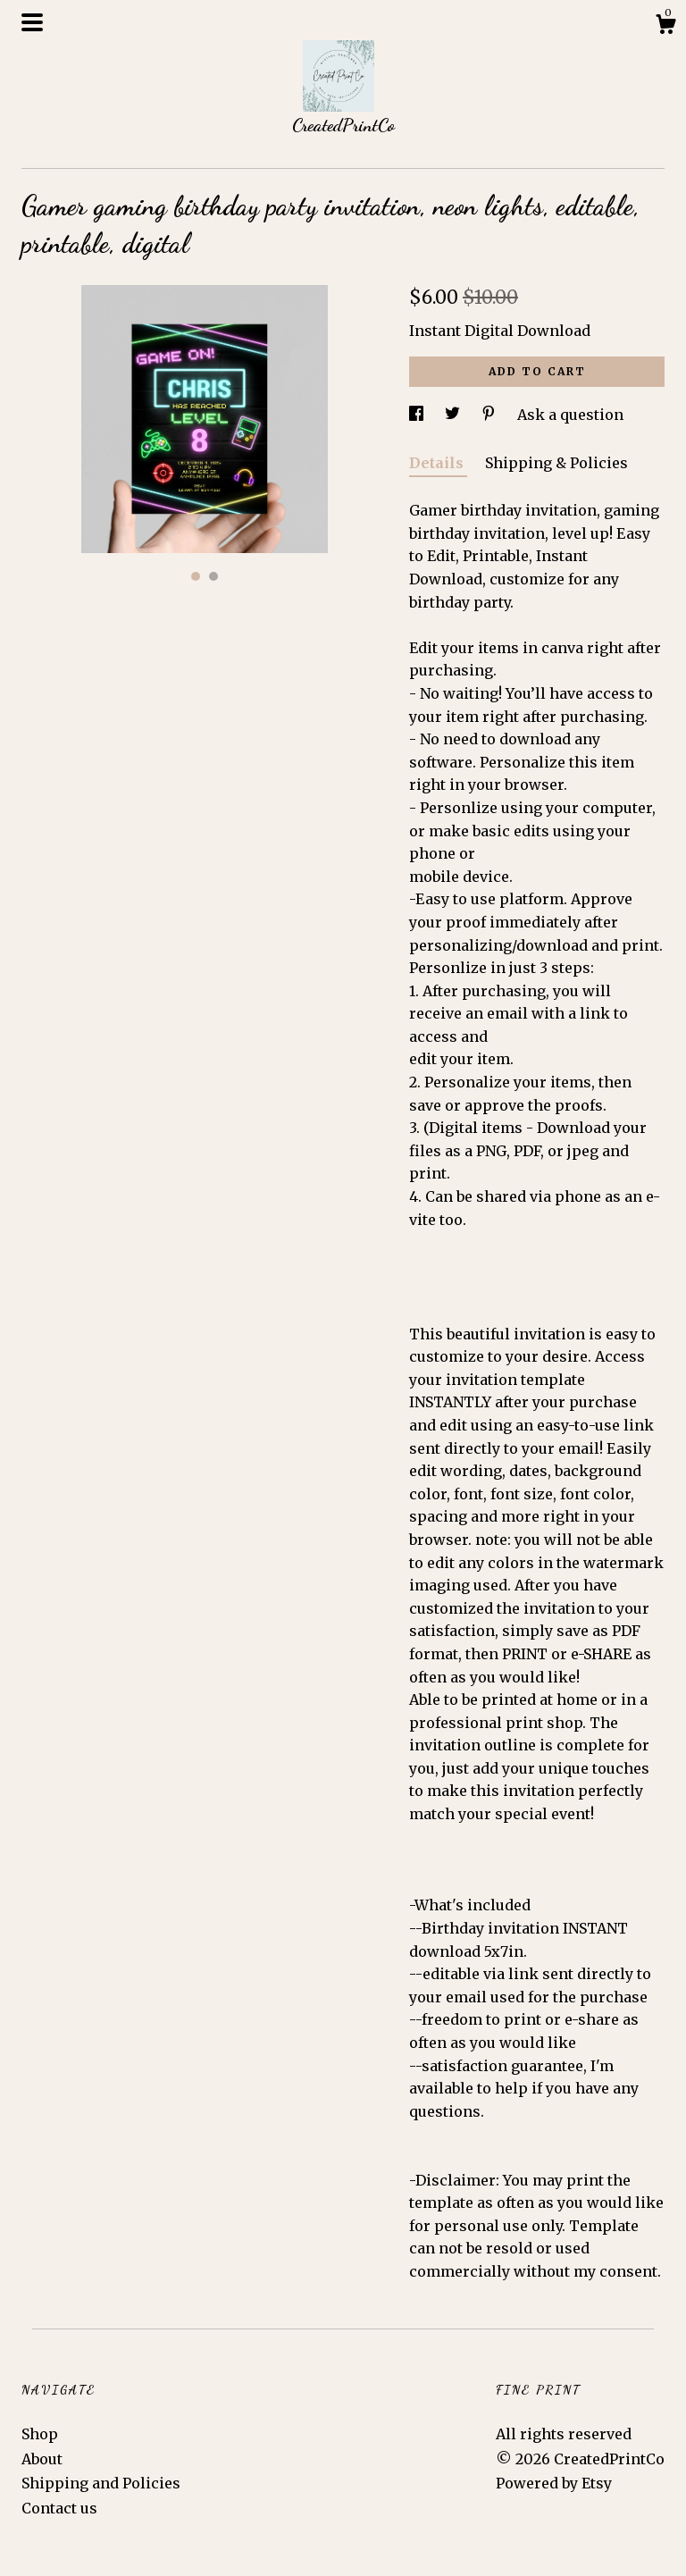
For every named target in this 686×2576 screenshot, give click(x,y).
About (42, 2459)
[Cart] (665, 26)
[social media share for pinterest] (490, 415)
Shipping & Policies (556, 463)
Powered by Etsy (554, 2483)
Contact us (59, 2508)
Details (438, 463)
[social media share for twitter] (454, 415)
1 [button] (195, 576)
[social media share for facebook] (418, 415)
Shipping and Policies (100, 2483)
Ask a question (570, 415)
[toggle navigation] (32, 22)
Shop (39, 2434)
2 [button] (213, 576)
